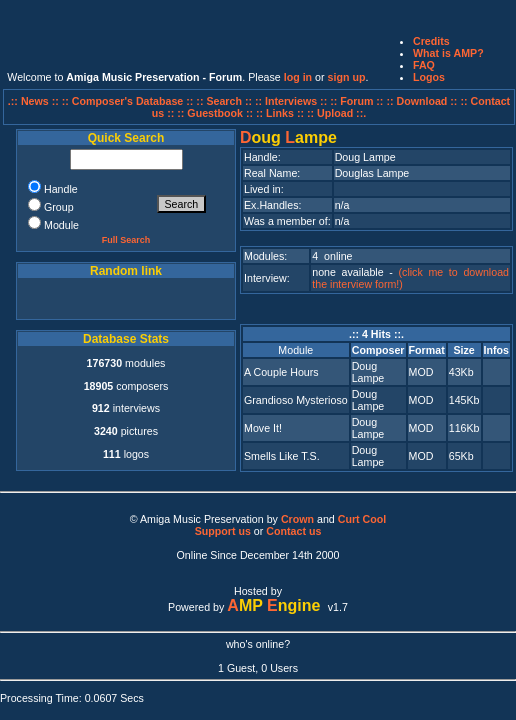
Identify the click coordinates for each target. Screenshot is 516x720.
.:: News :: (35, 101)
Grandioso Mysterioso (296, 400)
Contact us (293, 531)
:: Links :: (280, 113)
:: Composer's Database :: (129, 101)
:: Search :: (225, 101)
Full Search (126, 240)
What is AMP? (448, 53)
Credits (431, 41)
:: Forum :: (358, 101)
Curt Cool (362, 519)
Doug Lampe (368, 372)
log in (298, 77)
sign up (347, 77)
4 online (332, 256)
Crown (297, 519)
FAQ (424, 65)
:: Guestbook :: (215, 113)
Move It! (263, 428)
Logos (429, 77)
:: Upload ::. (336, 113)
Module (295, 350)
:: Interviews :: (292, 101)
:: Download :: (423, 101)
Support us (223, 531)
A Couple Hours (281, 372)
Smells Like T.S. (282, 456)
